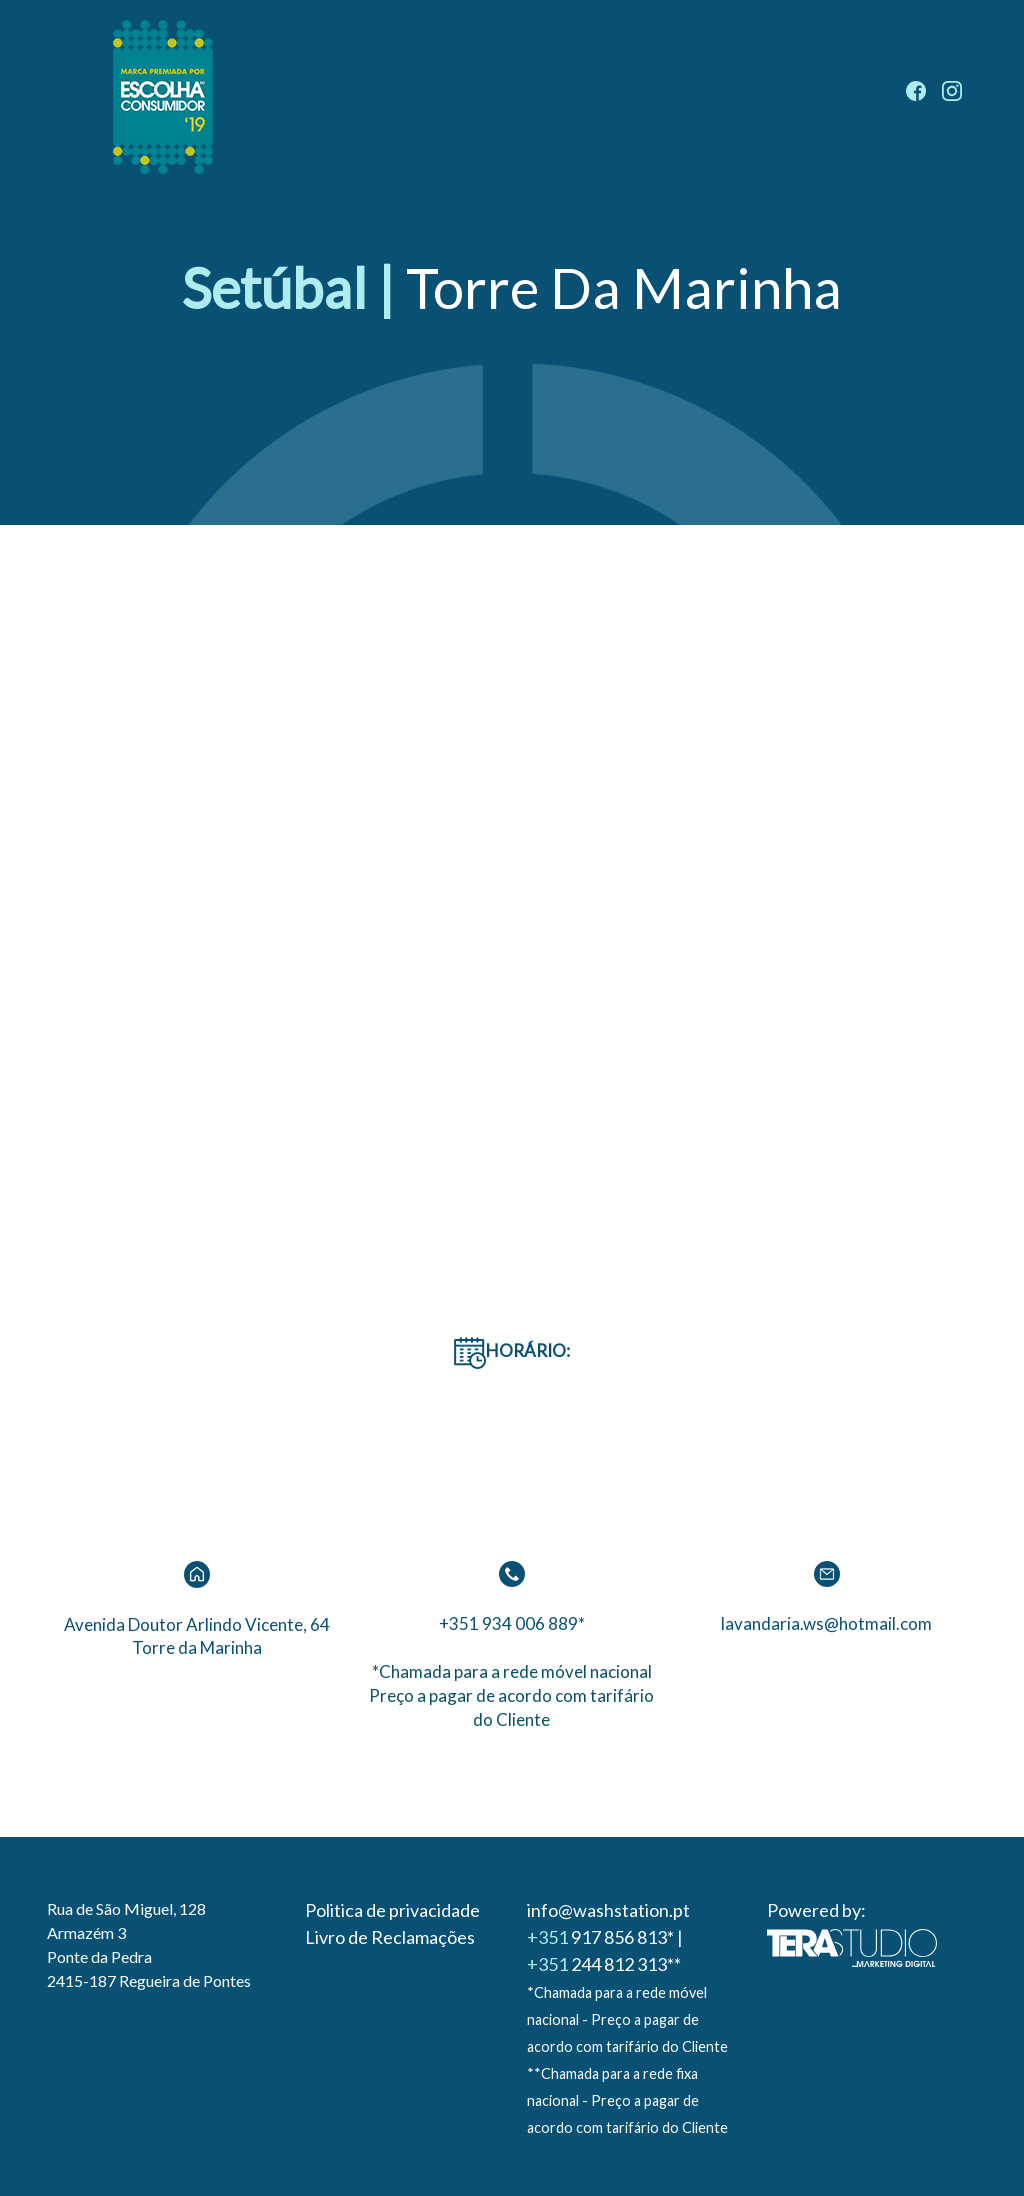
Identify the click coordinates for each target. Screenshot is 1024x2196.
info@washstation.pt (608, 1910)
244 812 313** (604, 1964)
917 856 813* (600, 1937)
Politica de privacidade (392, 1910)
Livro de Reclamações (390, 1937)
